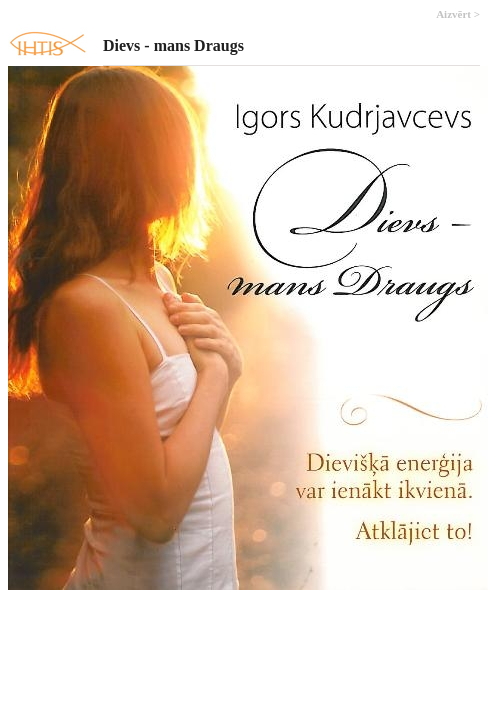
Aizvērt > (458, 14)
